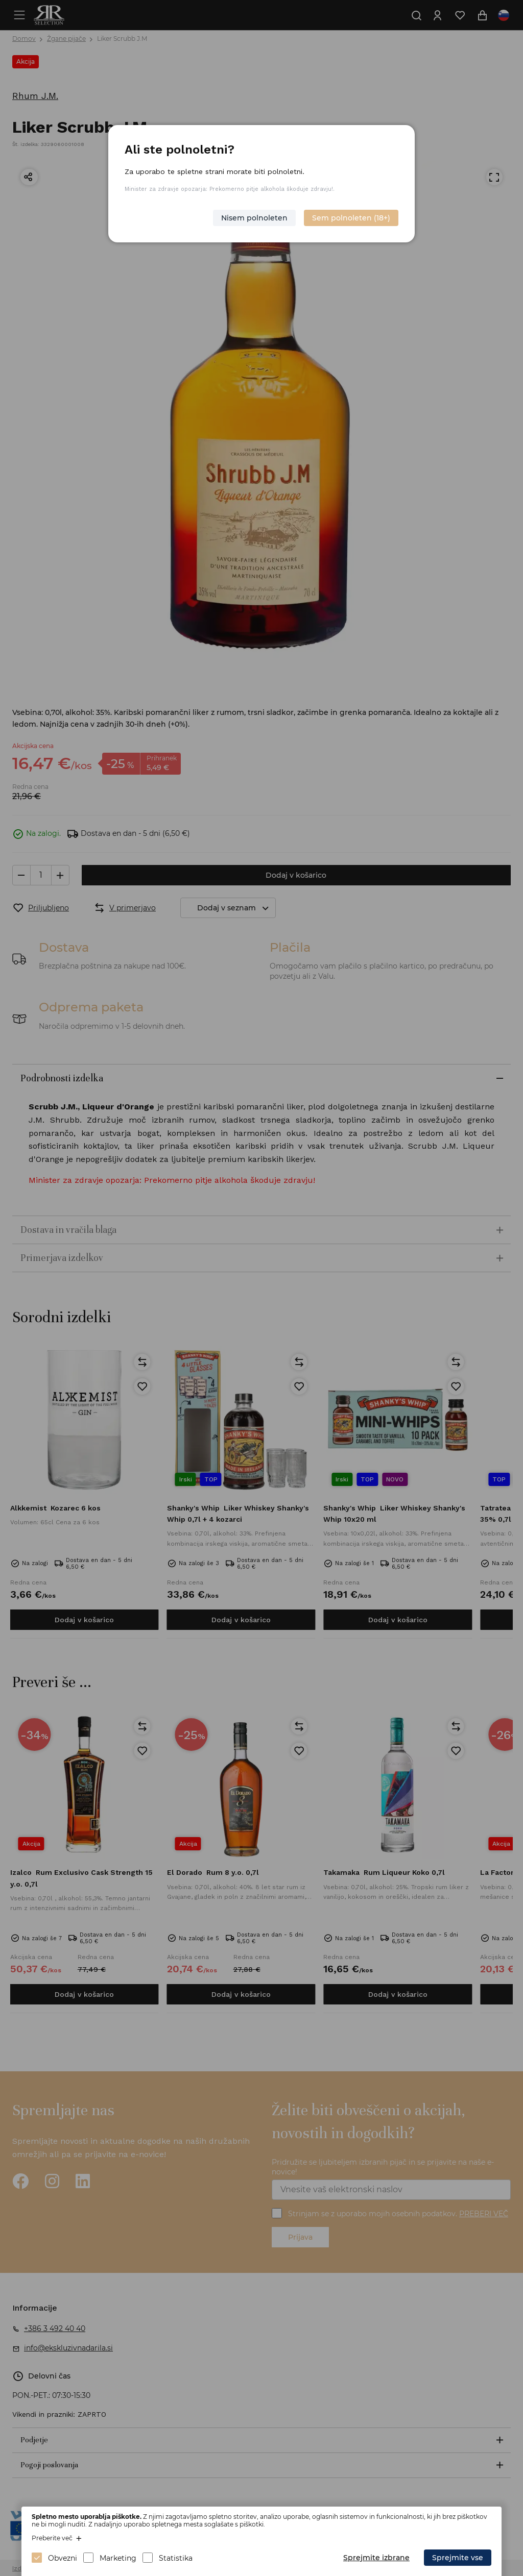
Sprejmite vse (457, 2557)
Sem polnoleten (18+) (351, 217)
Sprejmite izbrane (376, 2557)
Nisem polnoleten (254, 217)
